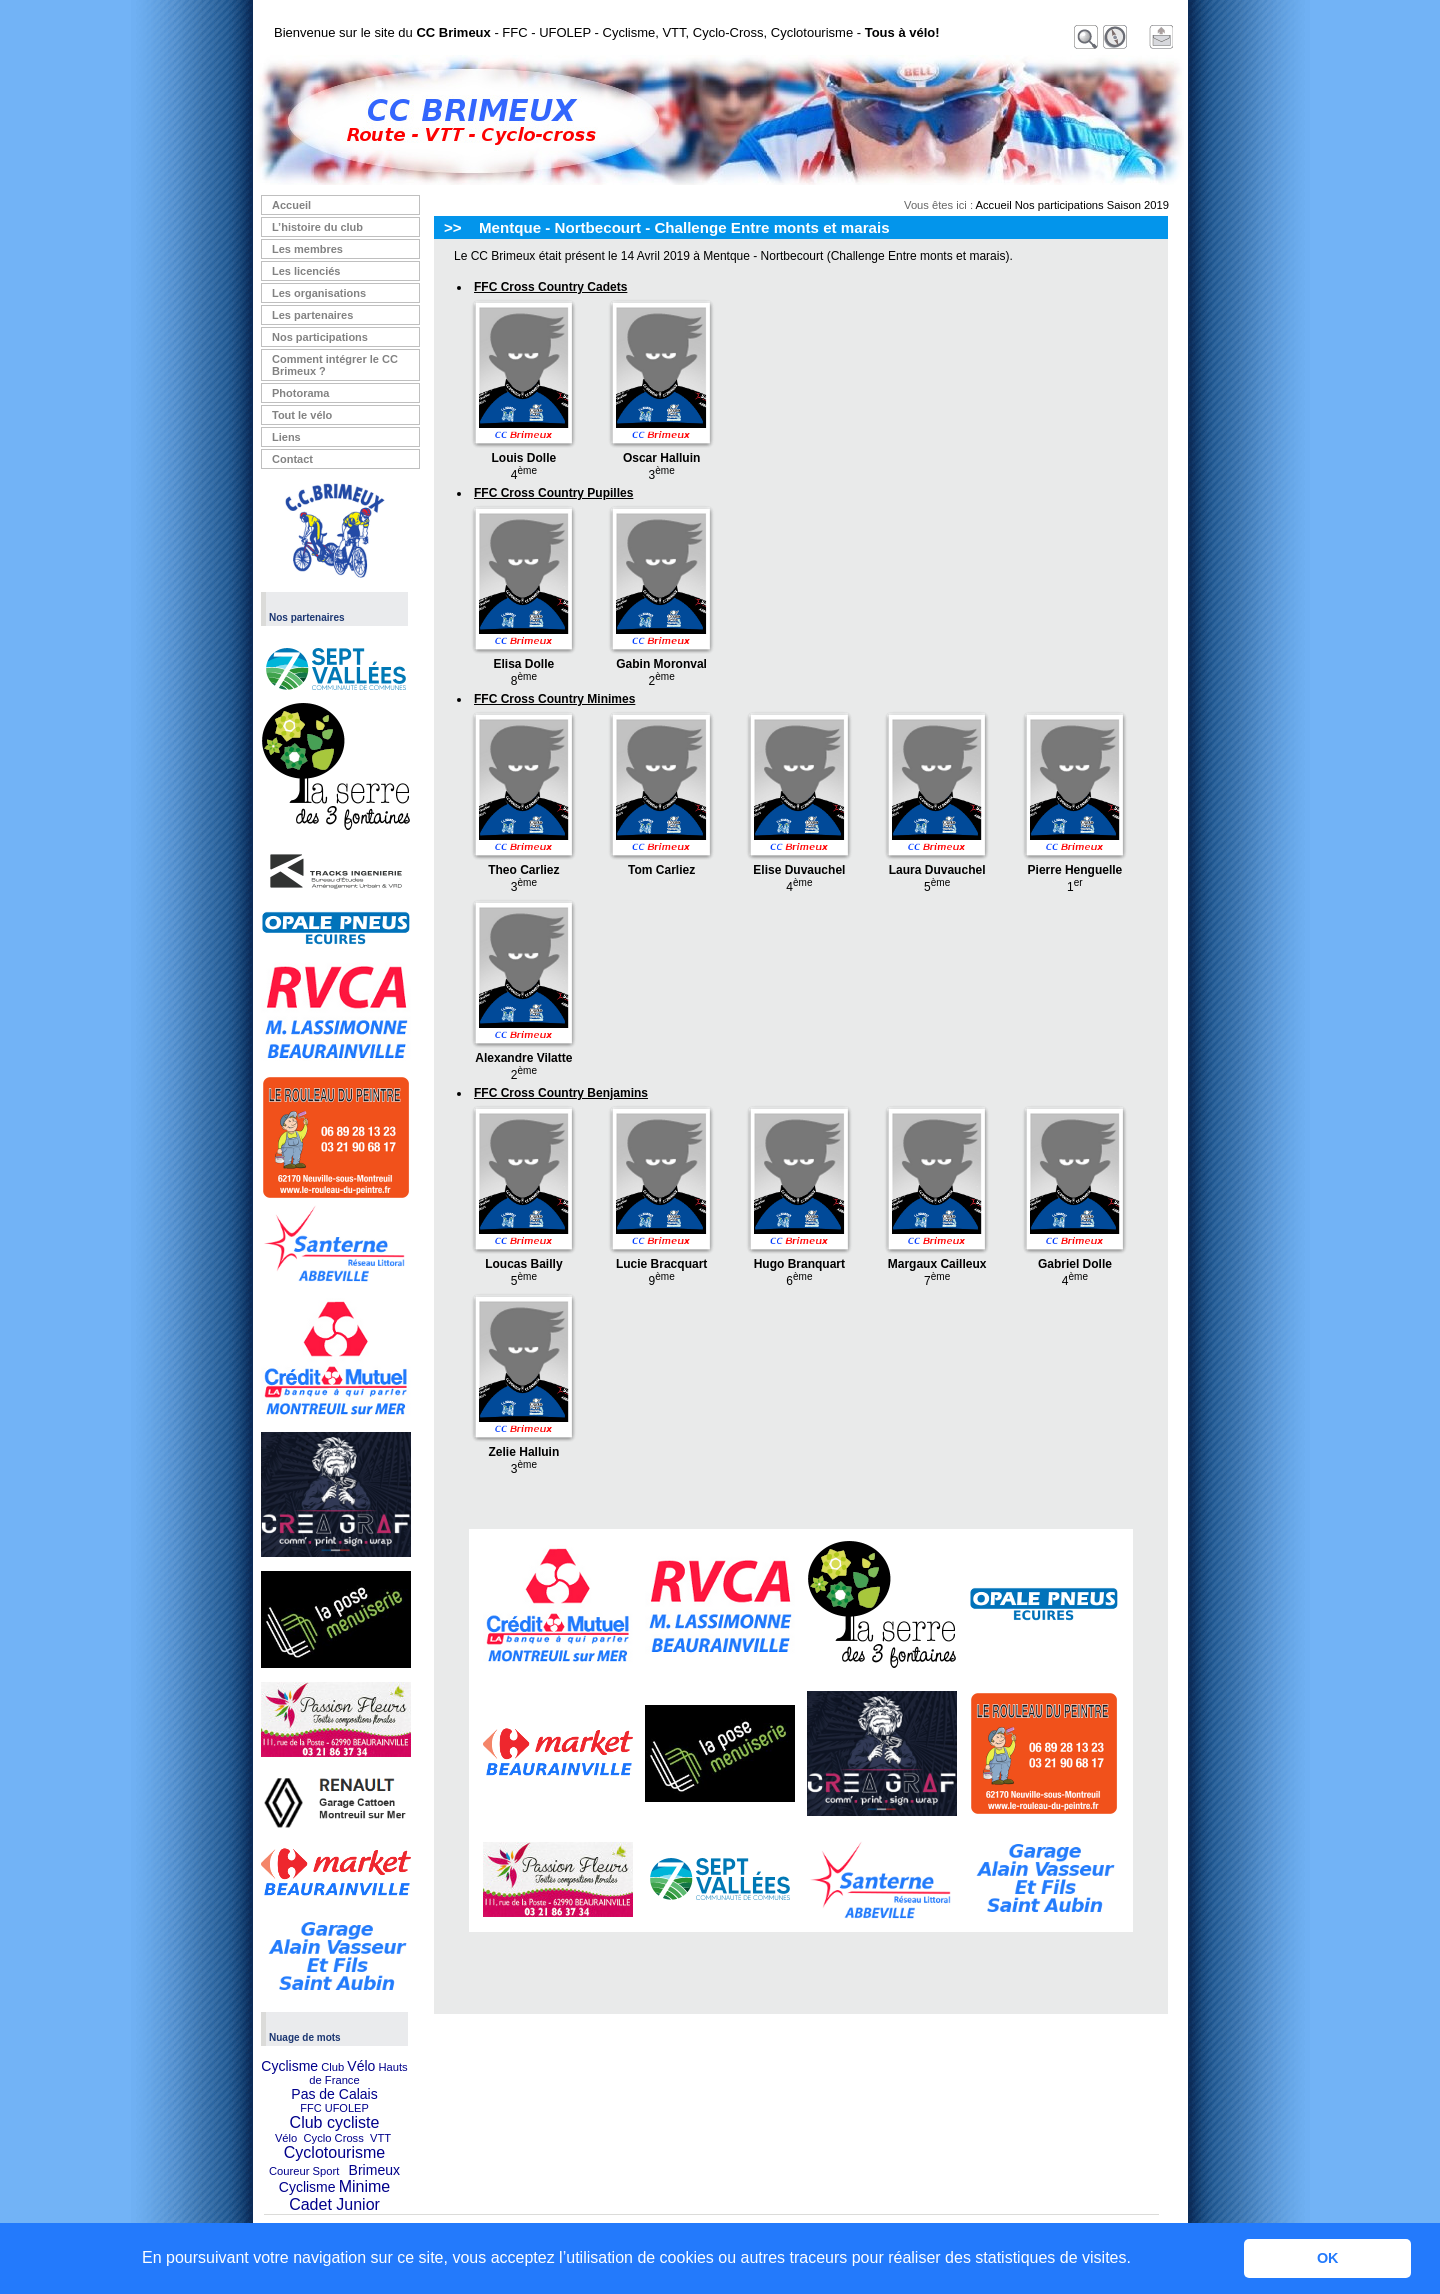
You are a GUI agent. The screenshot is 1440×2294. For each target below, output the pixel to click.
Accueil (291, 205)
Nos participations (320, 337)
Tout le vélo (302, 415)
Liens (286, 437)
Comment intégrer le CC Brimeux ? (335, 365)
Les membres (307, 249)
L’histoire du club (317, 227)
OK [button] (1328, 2258)
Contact (292, 459)
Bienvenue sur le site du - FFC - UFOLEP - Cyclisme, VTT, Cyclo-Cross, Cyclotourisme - (607, 32)
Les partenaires (312, 315)
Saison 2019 (1138, 205)
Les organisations (319, 293)
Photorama (300, 393)
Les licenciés (306, 271)
